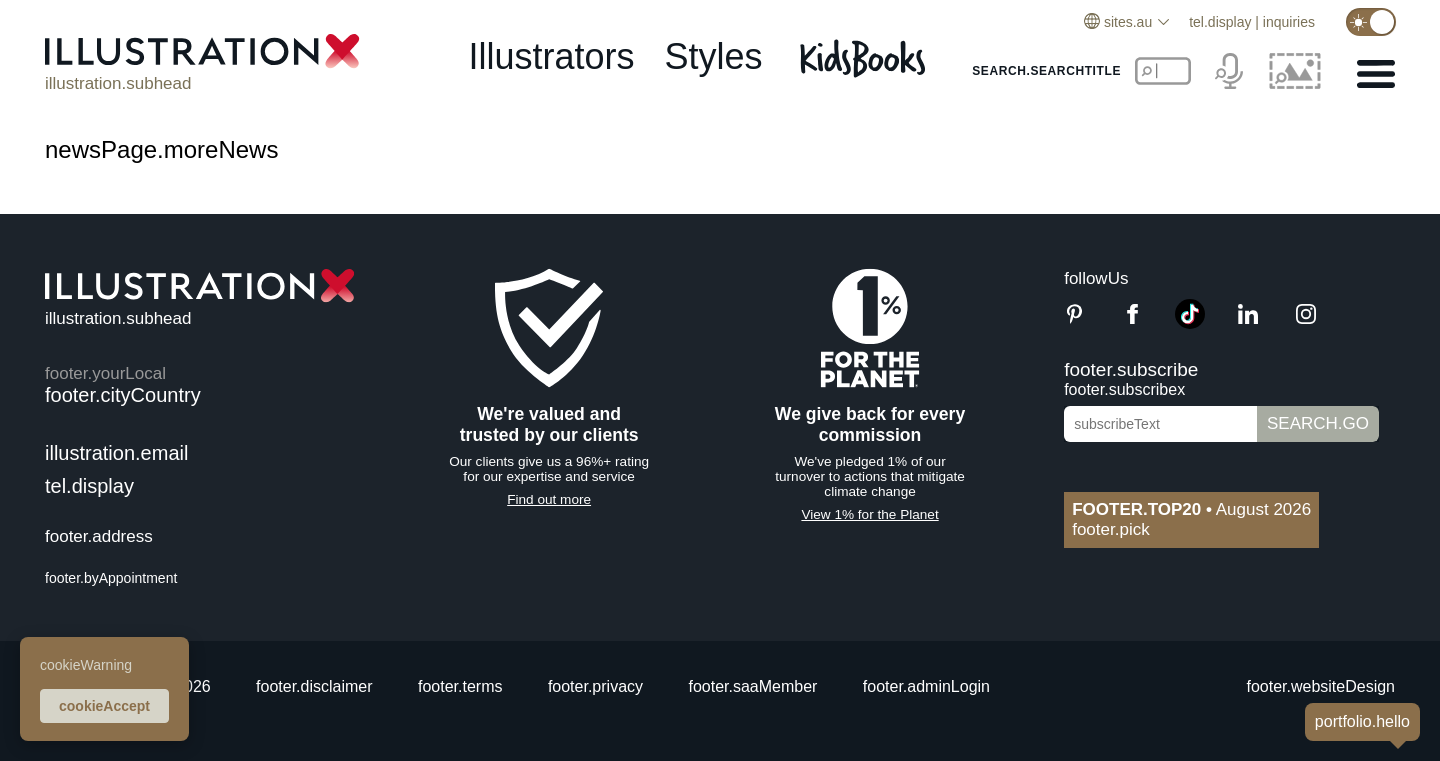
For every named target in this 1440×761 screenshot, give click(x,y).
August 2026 (1191, 509)
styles (714, 56)
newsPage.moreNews (161, 149)
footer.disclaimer (314, 686)
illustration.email (116, 453)
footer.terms (460, 686)
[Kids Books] (865, 58)
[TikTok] (1190, 323)
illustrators (551, 56)
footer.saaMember (752, 686)
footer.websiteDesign (1320, 686)
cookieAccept (104, 706)
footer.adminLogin (926, 686)
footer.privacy (595, 686)
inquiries (1289, 22)
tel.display (1220, 22)
